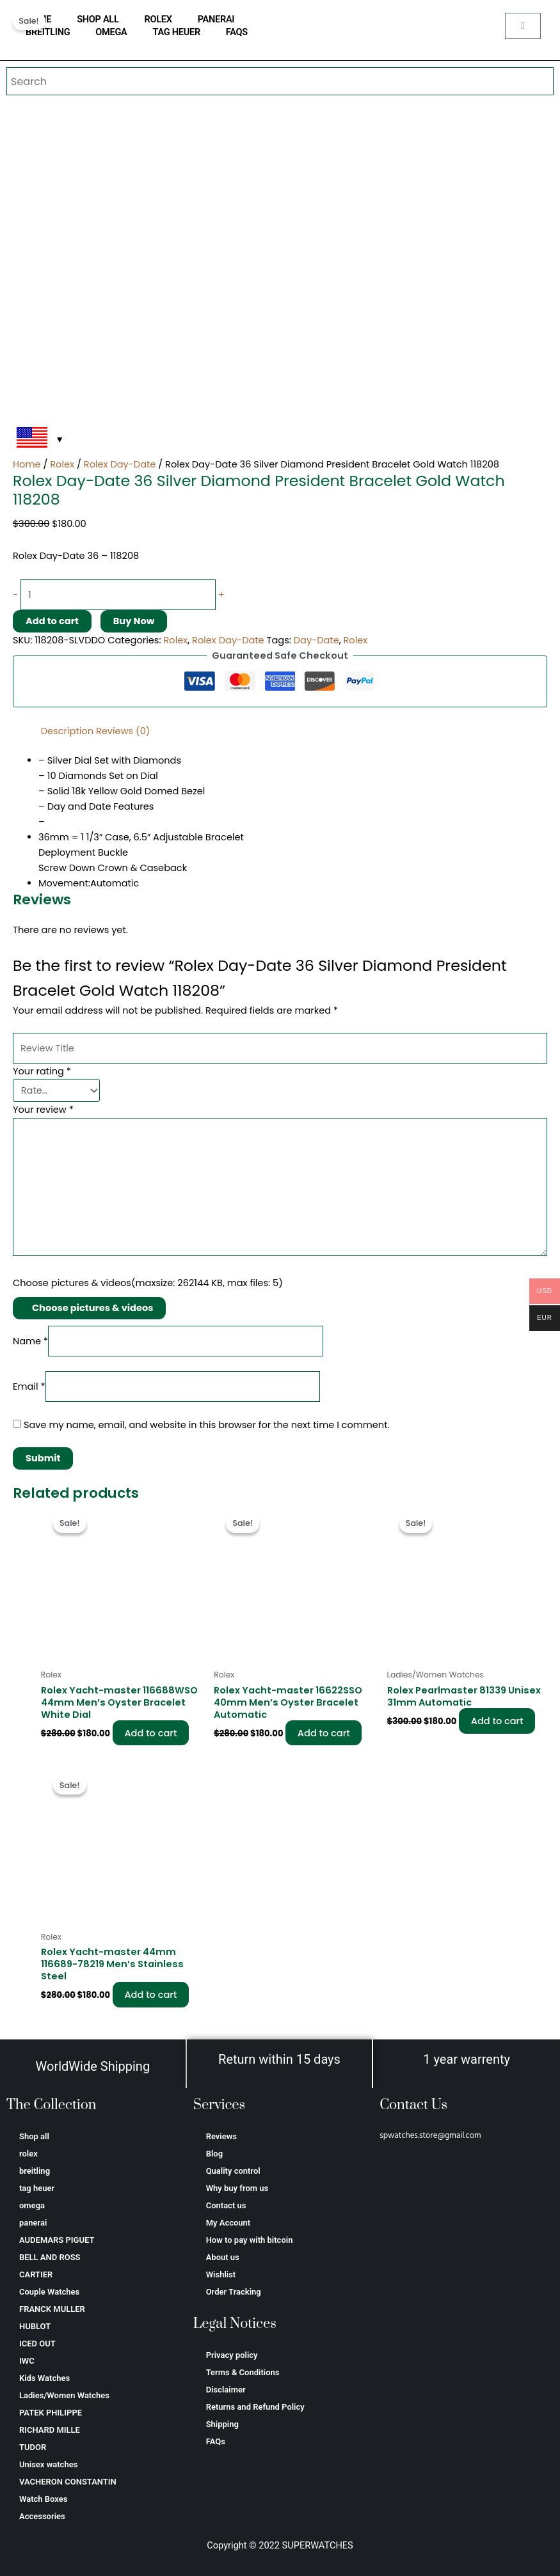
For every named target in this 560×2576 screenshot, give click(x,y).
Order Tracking (233, 2292)
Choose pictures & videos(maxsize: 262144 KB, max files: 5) (148, 1282)
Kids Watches (44, 2378)
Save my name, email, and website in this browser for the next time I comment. (207, 1424)
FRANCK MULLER (52, 2309)
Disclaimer (226, 2389)
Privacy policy (232, 2355)
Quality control (233, 2171)
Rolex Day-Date (120, 464)
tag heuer (176, 32)
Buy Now (134, 621)
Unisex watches (48, 2464)
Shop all (97, 19)
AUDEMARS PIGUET (56, 2240)
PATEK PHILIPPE (50, 2412)
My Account (228, 2222)
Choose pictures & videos (92, 1307)
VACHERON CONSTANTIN (67, 2481)
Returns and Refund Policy (255, 2407)
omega (111, 32)
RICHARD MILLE (49, 2430)
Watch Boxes (43, 2499)
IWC (27, 2361)
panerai (216, 19)
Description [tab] (67, 731)
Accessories (42, 2516)
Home (26, 464)
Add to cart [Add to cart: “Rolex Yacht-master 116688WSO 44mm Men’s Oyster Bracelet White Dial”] (151, 1733)
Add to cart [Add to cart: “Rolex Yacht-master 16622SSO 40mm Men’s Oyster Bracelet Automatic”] (324, 1733)
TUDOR (32, 2447)
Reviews (221, 2136)
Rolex (62, 464)
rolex (158, 19)
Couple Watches (49, 2292)
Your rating (42, 1071)
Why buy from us (237, 2188)
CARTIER (35, 2274)
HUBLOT (35, 2326)
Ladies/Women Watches (64, 2395)
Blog (214, 2153)
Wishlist (221, 2274)
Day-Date (316, 640)
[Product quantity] (118, 594)
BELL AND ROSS (50, 2257)
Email (29, 1386)
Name (30, 1341)
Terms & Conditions (243, 2372)
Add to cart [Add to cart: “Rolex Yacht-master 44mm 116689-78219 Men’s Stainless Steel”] (151, 1994)
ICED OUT (37, 2343)
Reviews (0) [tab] (123, 731)
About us (222, 2257)
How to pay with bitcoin (249, 2240)
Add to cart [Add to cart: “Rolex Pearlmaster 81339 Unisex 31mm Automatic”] (498, 1721)
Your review (43, 1109)
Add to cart (52, 621)
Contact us (226, 2205)
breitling (48, 32)
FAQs (237, 32)
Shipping (222, 2424)
